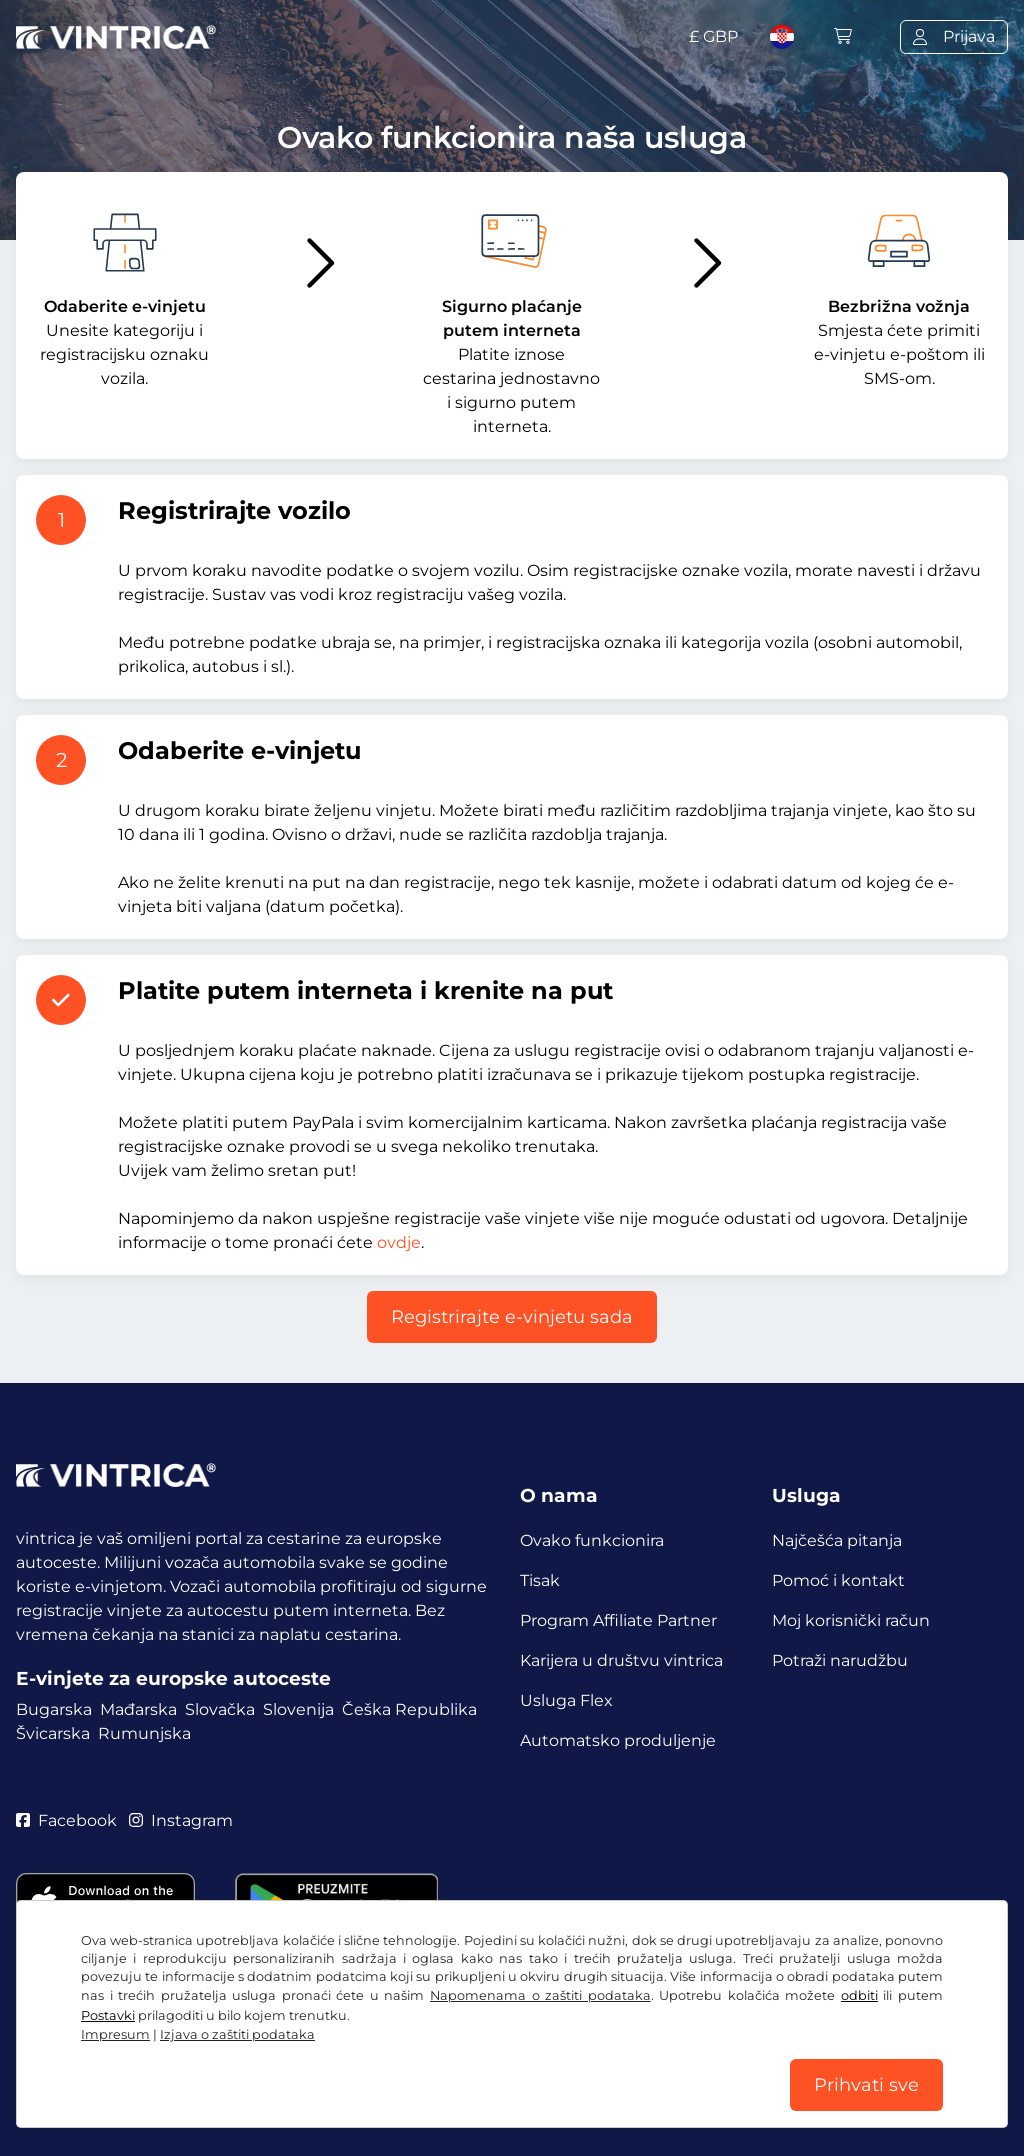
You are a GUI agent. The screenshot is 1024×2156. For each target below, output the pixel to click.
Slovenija (298, 1709)
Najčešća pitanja (837, 1540)
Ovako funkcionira (592, 1540)
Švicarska (53, 1733)
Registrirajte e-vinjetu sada (512, 1317)
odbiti (859, 1995)
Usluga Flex (566, 1700)
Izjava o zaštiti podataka (237, 2034)
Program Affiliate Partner (618, 1620)
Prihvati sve (866, 2085)
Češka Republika (409, 1709)
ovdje (399, 1242)
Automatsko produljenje (618, 1740)
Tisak (540, 1580)
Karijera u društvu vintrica (621, 1660)
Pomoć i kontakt (838, 1580)
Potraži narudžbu (840, 1660)
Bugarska (54, 1709)
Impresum (115, 2034)
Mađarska (138, 1709)
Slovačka (220, 1709)
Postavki (108, 2015)
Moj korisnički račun (851, 1620)
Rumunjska (144, 1733)
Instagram (181, 1820)
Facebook (66, 1820)
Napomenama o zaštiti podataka (540, 1995)
